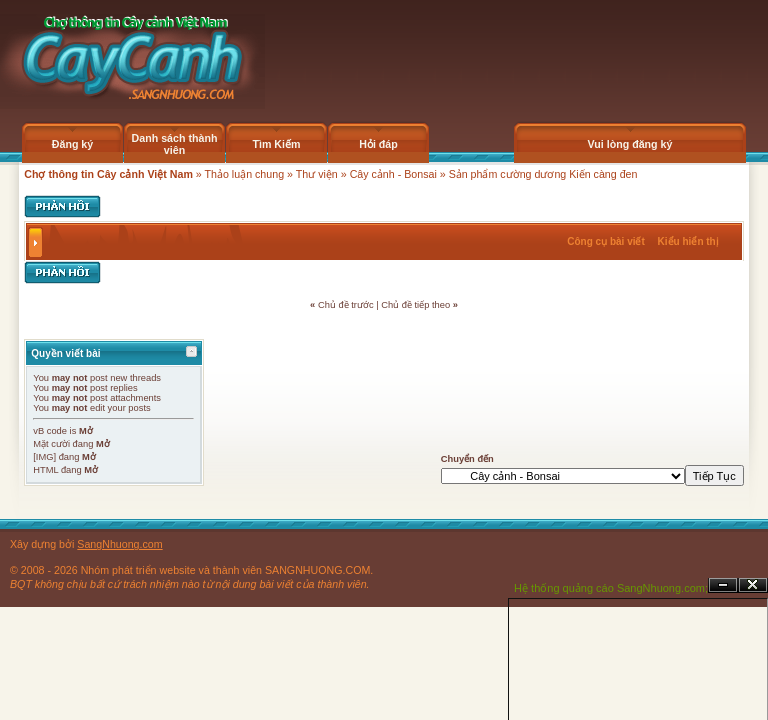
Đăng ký (72, 144)
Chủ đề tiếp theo (415, 305)
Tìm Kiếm (276, 144)
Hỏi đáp (378, 144)
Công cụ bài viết (606, 241)
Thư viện (317, 174)
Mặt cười (51, 444)
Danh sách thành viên (175, 144)
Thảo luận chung (245, 174)
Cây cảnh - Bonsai (393, 174)
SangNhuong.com (119, 544)
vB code (50, 431)
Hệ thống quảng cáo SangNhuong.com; (611, 588)
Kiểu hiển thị (688, 241)
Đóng (753, 585)
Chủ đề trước (346, 305)
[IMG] (44, 457)
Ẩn (723, 585)
